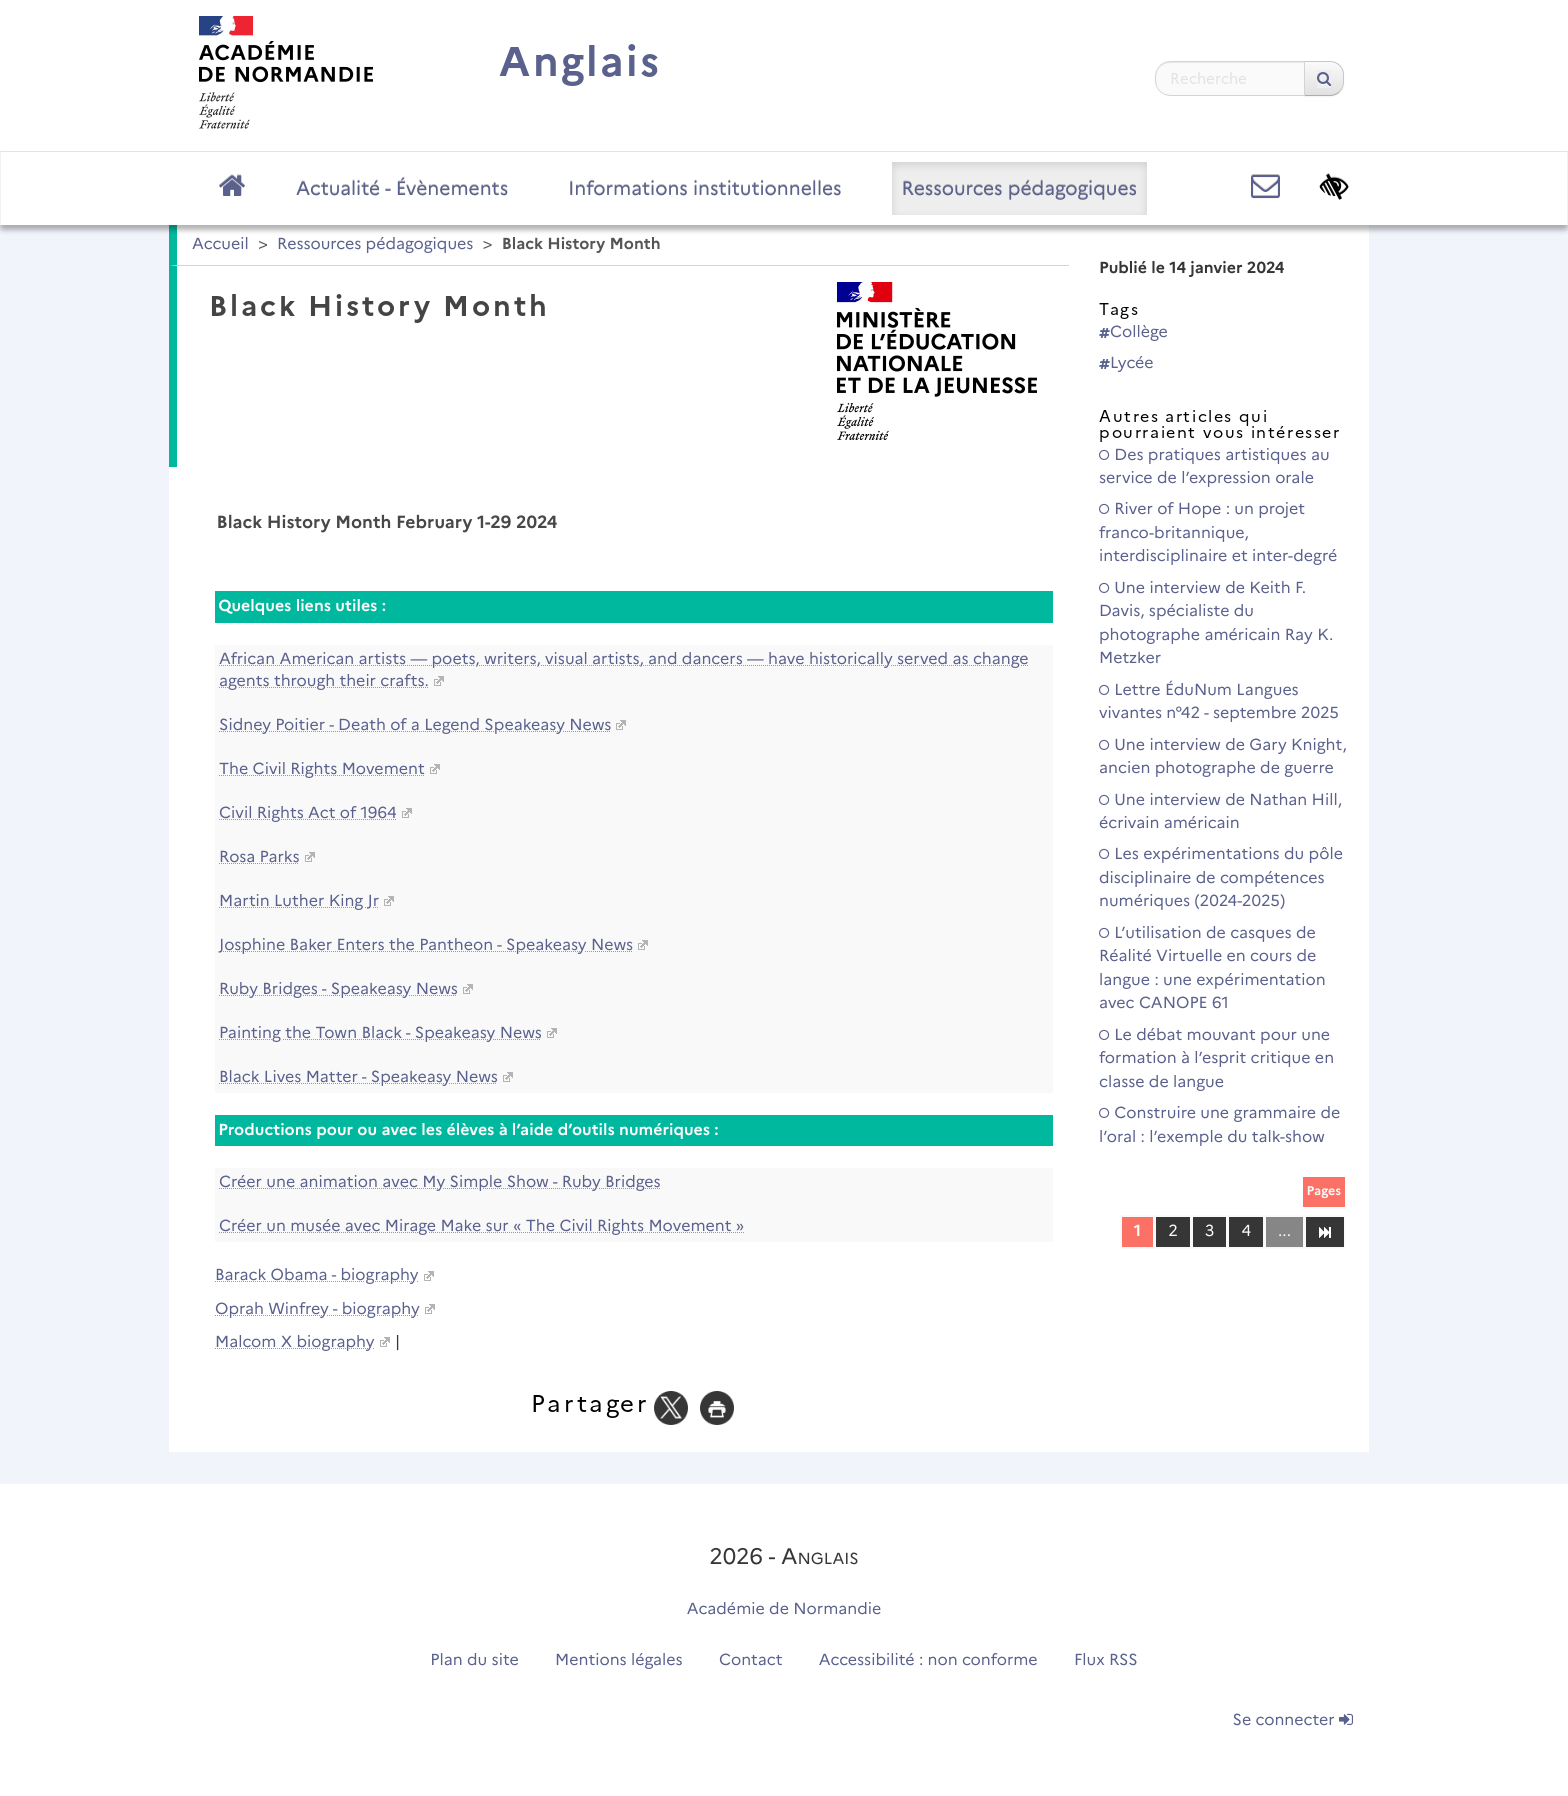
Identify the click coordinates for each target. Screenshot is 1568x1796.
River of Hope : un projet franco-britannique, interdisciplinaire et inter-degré (1218, 533)
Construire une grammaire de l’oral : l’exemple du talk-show (1219, 1125)
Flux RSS (1106, 1660)
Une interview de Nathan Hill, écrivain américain (1220, 812)
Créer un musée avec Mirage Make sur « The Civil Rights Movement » (481, 1226)
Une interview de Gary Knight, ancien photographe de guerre (1223, 757)
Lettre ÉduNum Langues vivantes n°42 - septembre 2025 (1219, 702)
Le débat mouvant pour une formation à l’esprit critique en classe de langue (1216, 1059)
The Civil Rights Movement (322, 769)
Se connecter (1293, 1720)
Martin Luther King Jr (299, 901)
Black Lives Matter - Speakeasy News (358, 1077)
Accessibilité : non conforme (928, 1660)
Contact (751, 1660)
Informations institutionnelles (704, 188)
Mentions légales (619, 1660)
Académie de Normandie (784, 1609)
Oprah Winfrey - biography (317, 1309)
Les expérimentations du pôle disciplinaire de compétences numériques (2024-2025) (1221, 878)
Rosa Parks (259, 857)
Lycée (1126, 363)
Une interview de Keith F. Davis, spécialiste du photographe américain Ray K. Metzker (1216, 623)
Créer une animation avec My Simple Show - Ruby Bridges (440, 1182)
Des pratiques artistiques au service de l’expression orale (1214, 467)
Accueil (220, 244)
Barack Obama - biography (317, 1275)
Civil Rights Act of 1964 (308, 813)
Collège (1133, 332)
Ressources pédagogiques (1019, 188)
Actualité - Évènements (402, 188)
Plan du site (474, 1660)
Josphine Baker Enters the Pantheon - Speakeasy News (426, 945)
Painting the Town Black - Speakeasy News (380, 1033)
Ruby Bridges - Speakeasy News (338, 989)
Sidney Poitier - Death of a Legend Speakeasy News (415, 725)
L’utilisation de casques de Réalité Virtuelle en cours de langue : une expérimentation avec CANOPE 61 (1212, 968)
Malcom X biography (295, 1342)
